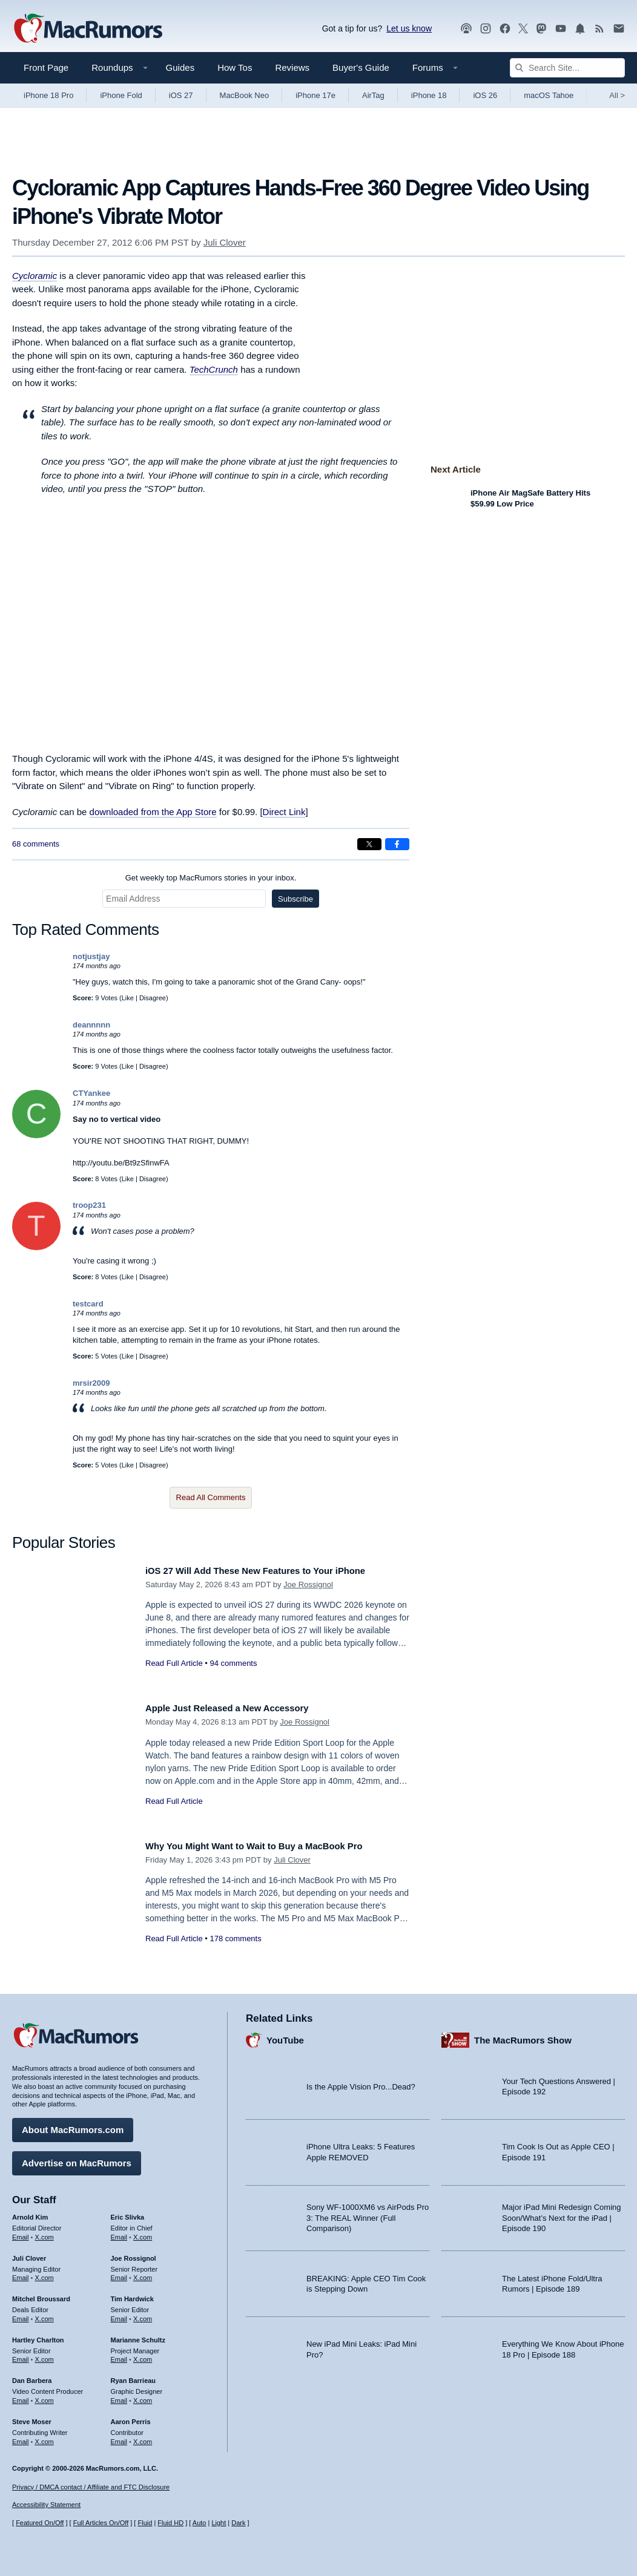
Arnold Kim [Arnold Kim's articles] (30, 2213)
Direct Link (284, 812)
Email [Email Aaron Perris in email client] (119, 2436)
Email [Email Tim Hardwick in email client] (119, 2314)
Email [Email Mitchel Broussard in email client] (20, 2314)
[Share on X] (369, 844)
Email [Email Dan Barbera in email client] (20, 2396)
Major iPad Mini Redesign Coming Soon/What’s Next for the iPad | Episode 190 (561, 2213)
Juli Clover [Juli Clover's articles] (29, 2253)
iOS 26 (485, 95)
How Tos (234, 67)
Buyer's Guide (360, 67)
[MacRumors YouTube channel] (561, 28)
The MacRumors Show (523, 2035)
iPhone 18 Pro (48, 95)
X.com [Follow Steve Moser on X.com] (44, 2436)
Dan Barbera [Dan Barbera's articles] (31, 2376)
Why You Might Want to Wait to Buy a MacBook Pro (270, 1846)
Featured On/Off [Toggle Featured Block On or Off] (40, 2522)
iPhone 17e (315, 95)
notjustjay (91, 956)
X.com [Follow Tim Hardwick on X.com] (142, 2314)
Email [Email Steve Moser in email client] (20, 2436)
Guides (180, 67)
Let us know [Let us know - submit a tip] (409, 28)
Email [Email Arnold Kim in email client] (20, 2232)
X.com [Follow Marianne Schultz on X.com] (142, 2355)
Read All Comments (211, 1497)
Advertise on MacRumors (76, 2159)
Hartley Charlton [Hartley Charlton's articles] (38, 2335)
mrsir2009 (91, 1383)
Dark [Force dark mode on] (238, 2522)
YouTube (285, 2035)
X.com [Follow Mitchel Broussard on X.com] (44, 2314)
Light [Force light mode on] (218, 2522)
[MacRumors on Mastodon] (541, 28)
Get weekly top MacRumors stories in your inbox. (211, 877)
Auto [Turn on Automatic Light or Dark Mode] (199, 2522)
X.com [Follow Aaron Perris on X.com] (142, 2436)
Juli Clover (224, 242)
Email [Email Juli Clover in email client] (20, 2273)
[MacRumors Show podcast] (466, 28)
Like (128, 997)
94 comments (233, 1663)
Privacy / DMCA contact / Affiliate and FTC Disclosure (91, 2487)
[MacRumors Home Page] (87, 29)
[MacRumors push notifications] (580, 28)
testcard (88, 1303)
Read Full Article (174, 1663)
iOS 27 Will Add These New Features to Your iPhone (271, 1570)
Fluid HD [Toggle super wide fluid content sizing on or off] (170, 2522)
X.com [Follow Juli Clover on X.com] (44, 2273)
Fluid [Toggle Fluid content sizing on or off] (144, 2522)
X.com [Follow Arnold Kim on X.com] (44, 2232)
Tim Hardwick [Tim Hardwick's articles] (132, 2294)
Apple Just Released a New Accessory (239, 1708)
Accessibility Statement (46, 2504)
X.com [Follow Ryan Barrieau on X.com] (142, 2396)
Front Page (46, 67)
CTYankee (91, 1093)
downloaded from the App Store (153, 812)
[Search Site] (567, 67)
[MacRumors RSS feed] (599, 28)
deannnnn (91, 1024)
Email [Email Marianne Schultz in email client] (119, 2355)
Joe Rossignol (308, 1584)
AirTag (373, 95)
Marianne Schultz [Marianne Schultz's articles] (138, 2335)
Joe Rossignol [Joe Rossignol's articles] (133, 2253)
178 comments (235, 1938)
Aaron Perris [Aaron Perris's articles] (131, 2416)
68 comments (35, 843)
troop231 (89, 1205)
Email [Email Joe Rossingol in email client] (119, 2273)
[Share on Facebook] (397, 844)
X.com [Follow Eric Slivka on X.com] (142, 2232)
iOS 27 (181, 95)
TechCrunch (214, 369)
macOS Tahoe (548, 95)
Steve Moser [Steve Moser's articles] (31, 2416)
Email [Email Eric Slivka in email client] (119, 2232)
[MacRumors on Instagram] (486, 28)
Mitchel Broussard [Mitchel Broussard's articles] (41, 2294)
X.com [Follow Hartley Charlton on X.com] (44, 2355)
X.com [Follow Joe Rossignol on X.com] (142, 2273)
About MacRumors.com (73, 2125)
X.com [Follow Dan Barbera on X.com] (44, 2396)
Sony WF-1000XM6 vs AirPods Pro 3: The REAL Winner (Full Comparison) (367, 2213)
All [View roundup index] (617, 95)
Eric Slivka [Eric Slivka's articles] (128, 2213)
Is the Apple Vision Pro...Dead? (360, 2081)
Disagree (152, 997)
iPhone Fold (121, 95)
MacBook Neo (244, 95)
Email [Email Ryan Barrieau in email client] (119, 2396)
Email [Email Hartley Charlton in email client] (20, 2355)
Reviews (292, 67)
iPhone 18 (429, 95)
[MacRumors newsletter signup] (619, 28)
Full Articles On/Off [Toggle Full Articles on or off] (101, 2522)
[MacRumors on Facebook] (505, 28)
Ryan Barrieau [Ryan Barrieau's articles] (133, 2376)
